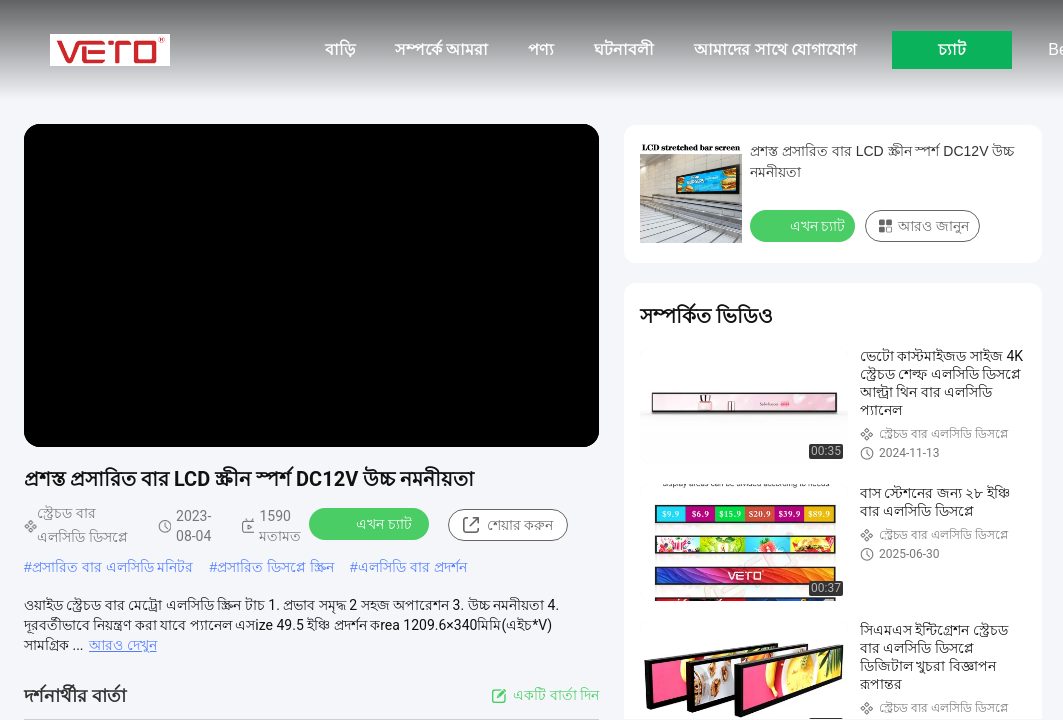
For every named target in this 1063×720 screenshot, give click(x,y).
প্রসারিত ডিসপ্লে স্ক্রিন (275, 567)
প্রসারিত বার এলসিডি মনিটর (113, 567)
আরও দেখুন (122, 645)
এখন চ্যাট (370, 523)
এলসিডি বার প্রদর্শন (412, 567)
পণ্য (541, 49)
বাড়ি (340, 49)
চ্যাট (952, 49)
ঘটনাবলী (624, 49)
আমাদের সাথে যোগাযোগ (775, 49)
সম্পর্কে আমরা (441, 49)
